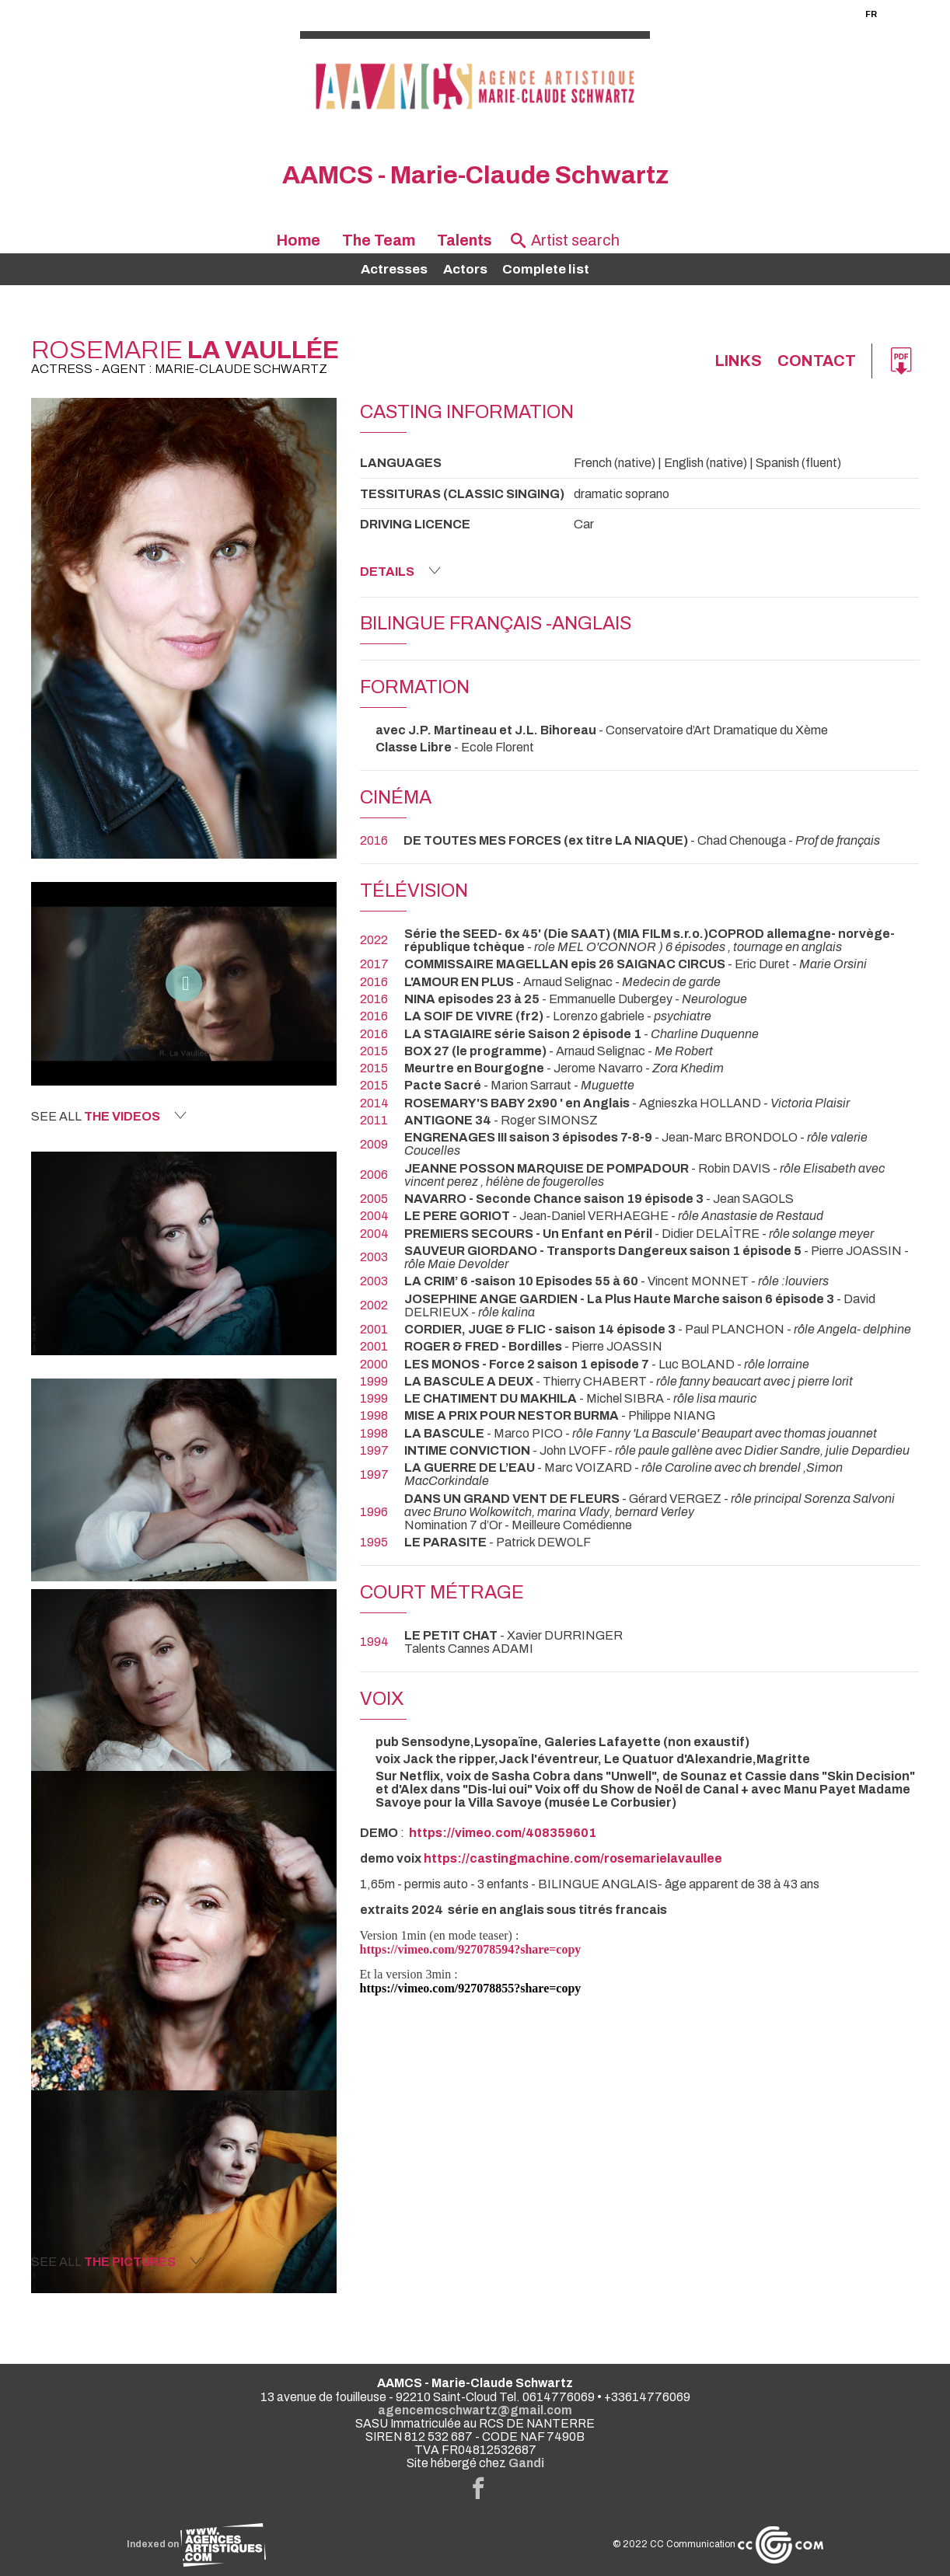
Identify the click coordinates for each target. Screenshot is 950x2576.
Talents (464, 240)
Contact (816, 361)
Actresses (394, 269)
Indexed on (196, 2544)
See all (109, 1116)
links (736, 361)
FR (871, 14)
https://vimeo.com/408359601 (502, 1832)
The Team (378, 240)
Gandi (526, 2463)
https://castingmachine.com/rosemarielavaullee (573, 1858)
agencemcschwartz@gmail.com (475, 2410)
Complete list (545, 269)
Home (298, 240)
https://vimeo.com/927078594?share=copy (471, 1949)
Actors (465, 269)
